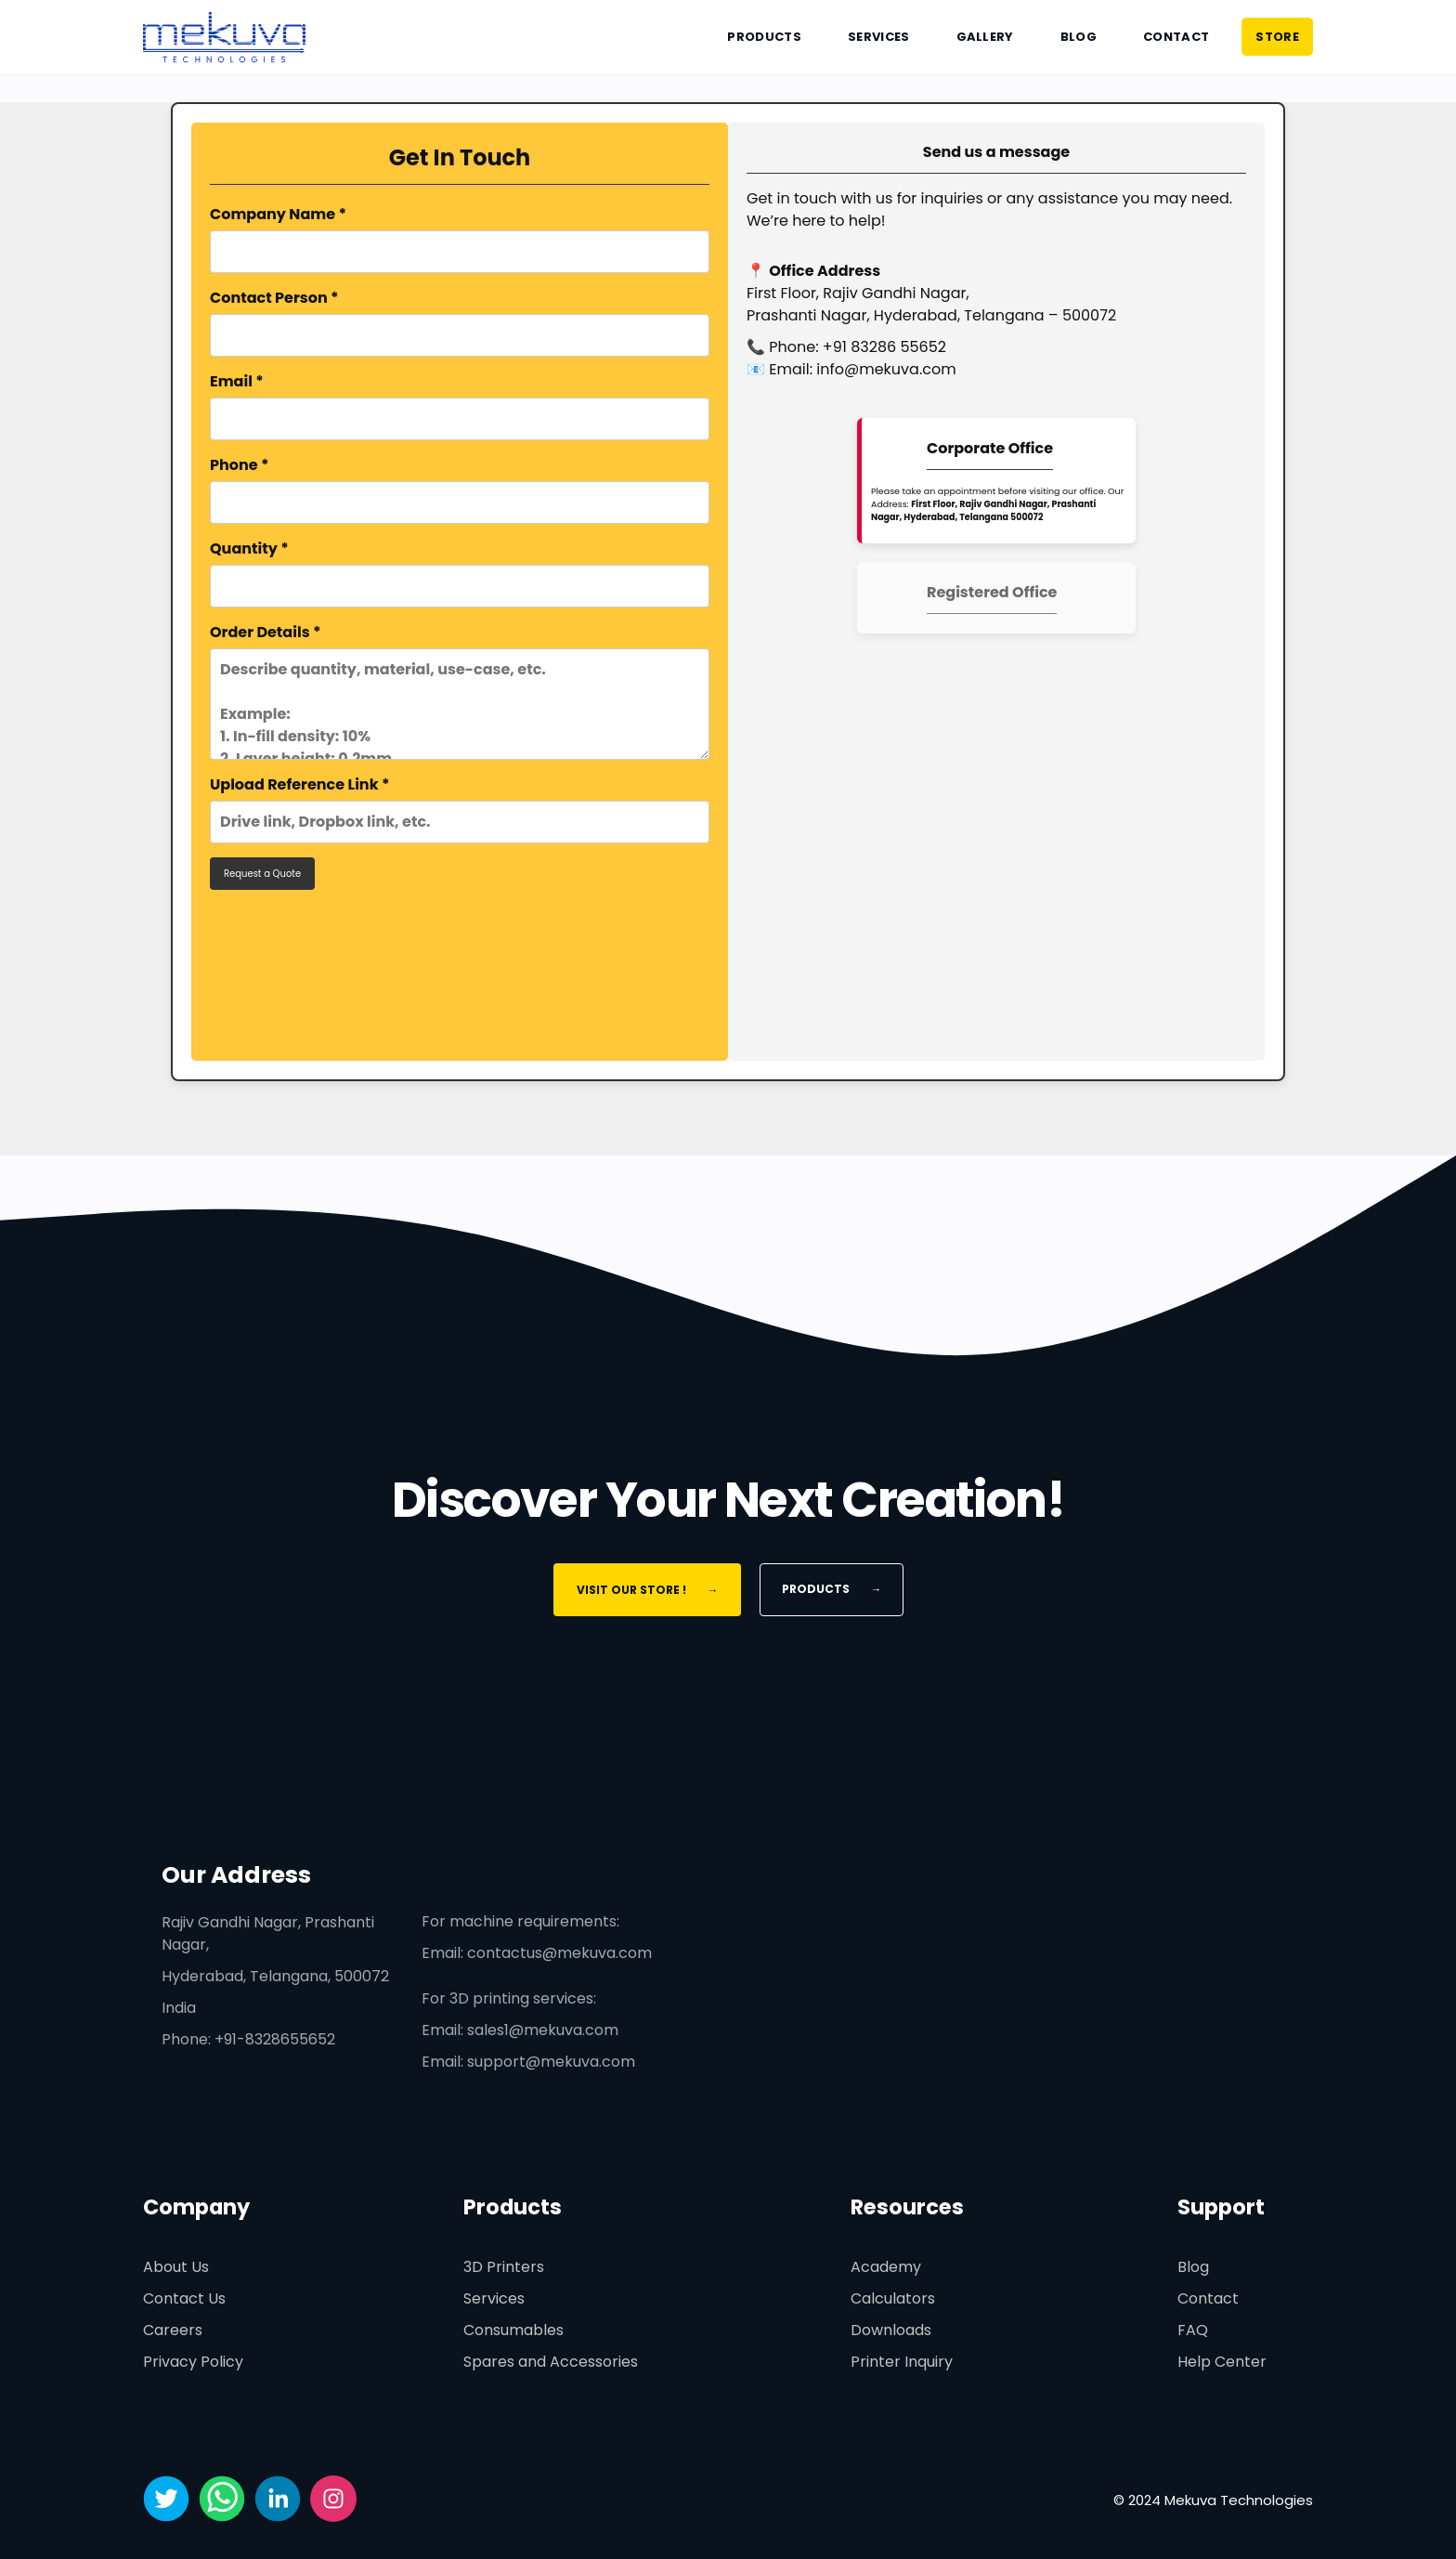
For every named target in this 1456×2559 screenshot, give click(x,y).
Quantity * (459, 572)
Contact (1176, 37)
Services (879, 37)
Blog (1078, 37)
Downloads (891, 2330)
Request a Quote (262, 874)
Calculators (893, 2298)
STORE (1277, 37)
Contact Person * (459, 322)
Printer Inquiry (902, 2361)
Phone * (459, 489)
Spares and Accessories (550, 2361)
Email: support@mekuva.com (528, 2061)
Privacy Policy (193, 2361)
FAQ (1192, 2330)
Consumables (513, 2330)
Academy (886, 2267)
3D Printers (503, 2267)
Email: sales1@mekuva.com (520, 2030)
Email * (459, 405)
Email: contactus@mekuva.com (537, 1953)
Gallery (985, 37)
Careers (172, 2330)
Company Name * (459, 238)
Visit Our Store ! (647, 1590)
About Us (176, 2267)
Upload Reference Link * (459, 808)
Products (764, 37)
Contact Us (184, 2298)
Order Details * (459, 690)
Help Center (1222, 2361)
